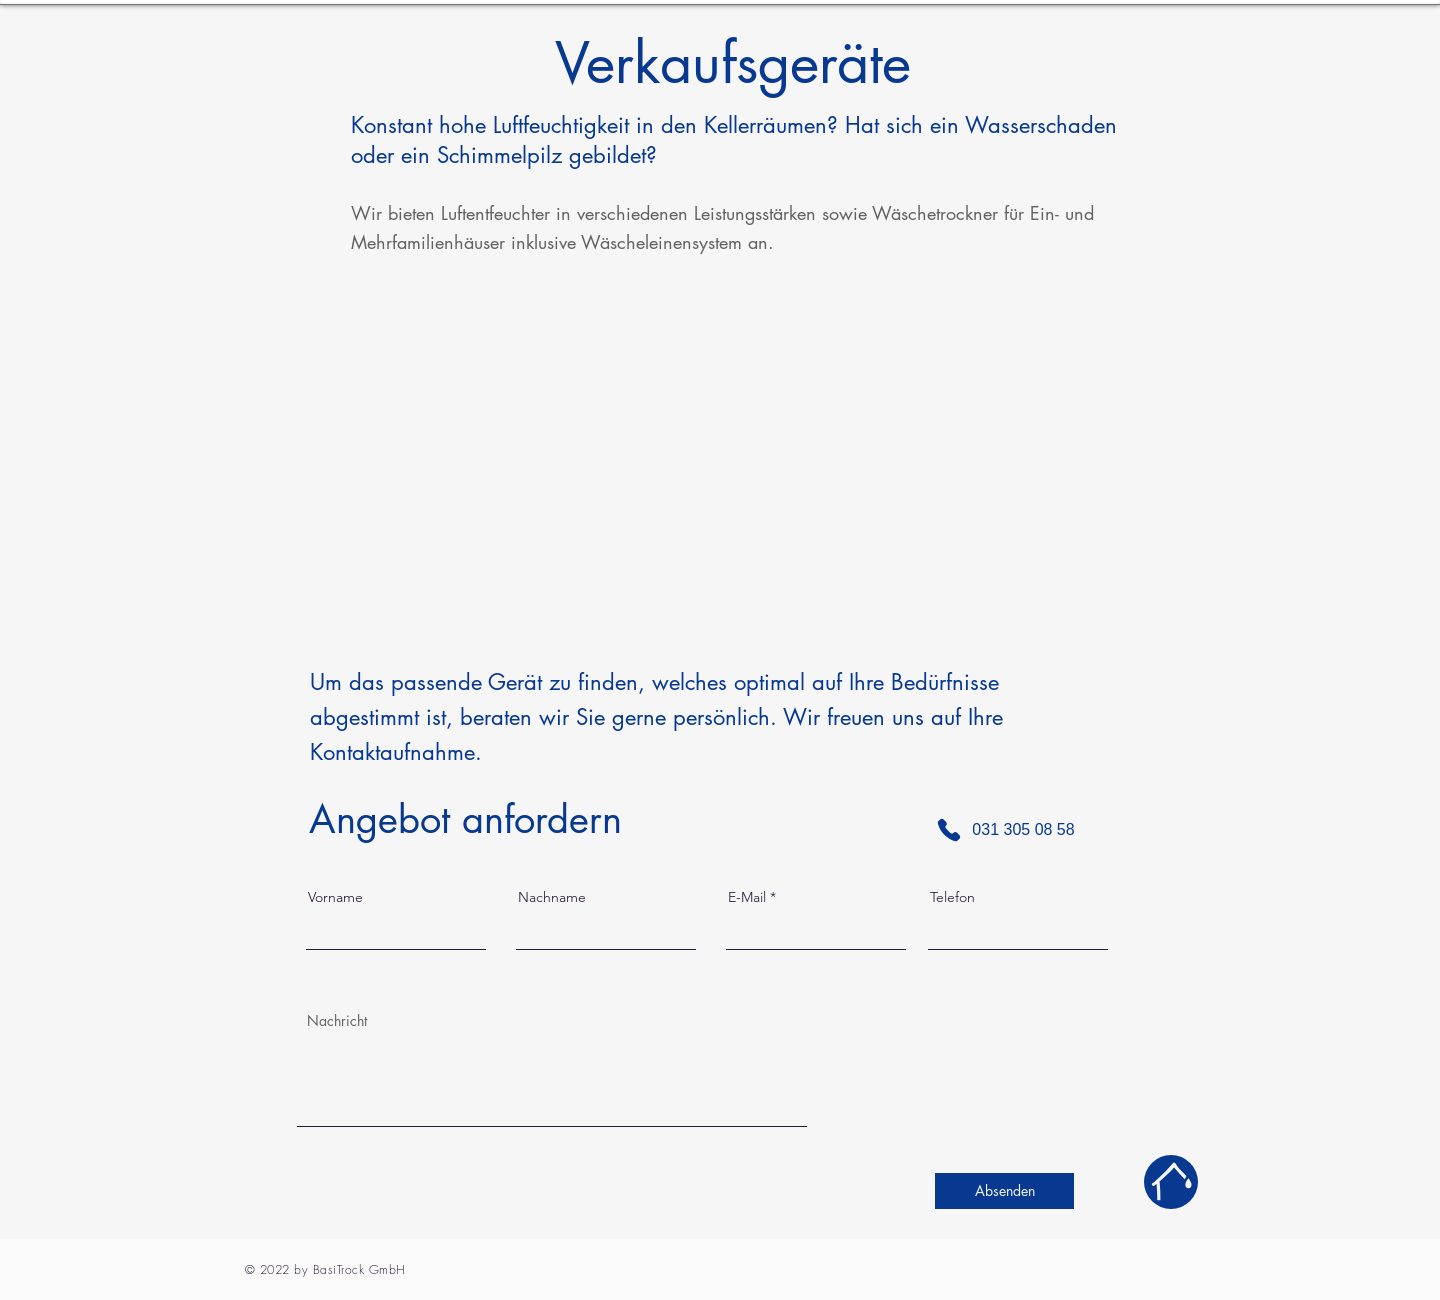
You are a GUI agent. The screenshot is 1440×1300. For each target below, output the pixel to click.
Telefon (952, 897)
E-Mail (747, 897)
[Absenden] (1004, 1191)
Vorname (335, 897)
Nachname (552, 897)
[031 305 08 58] (1005, 830)
